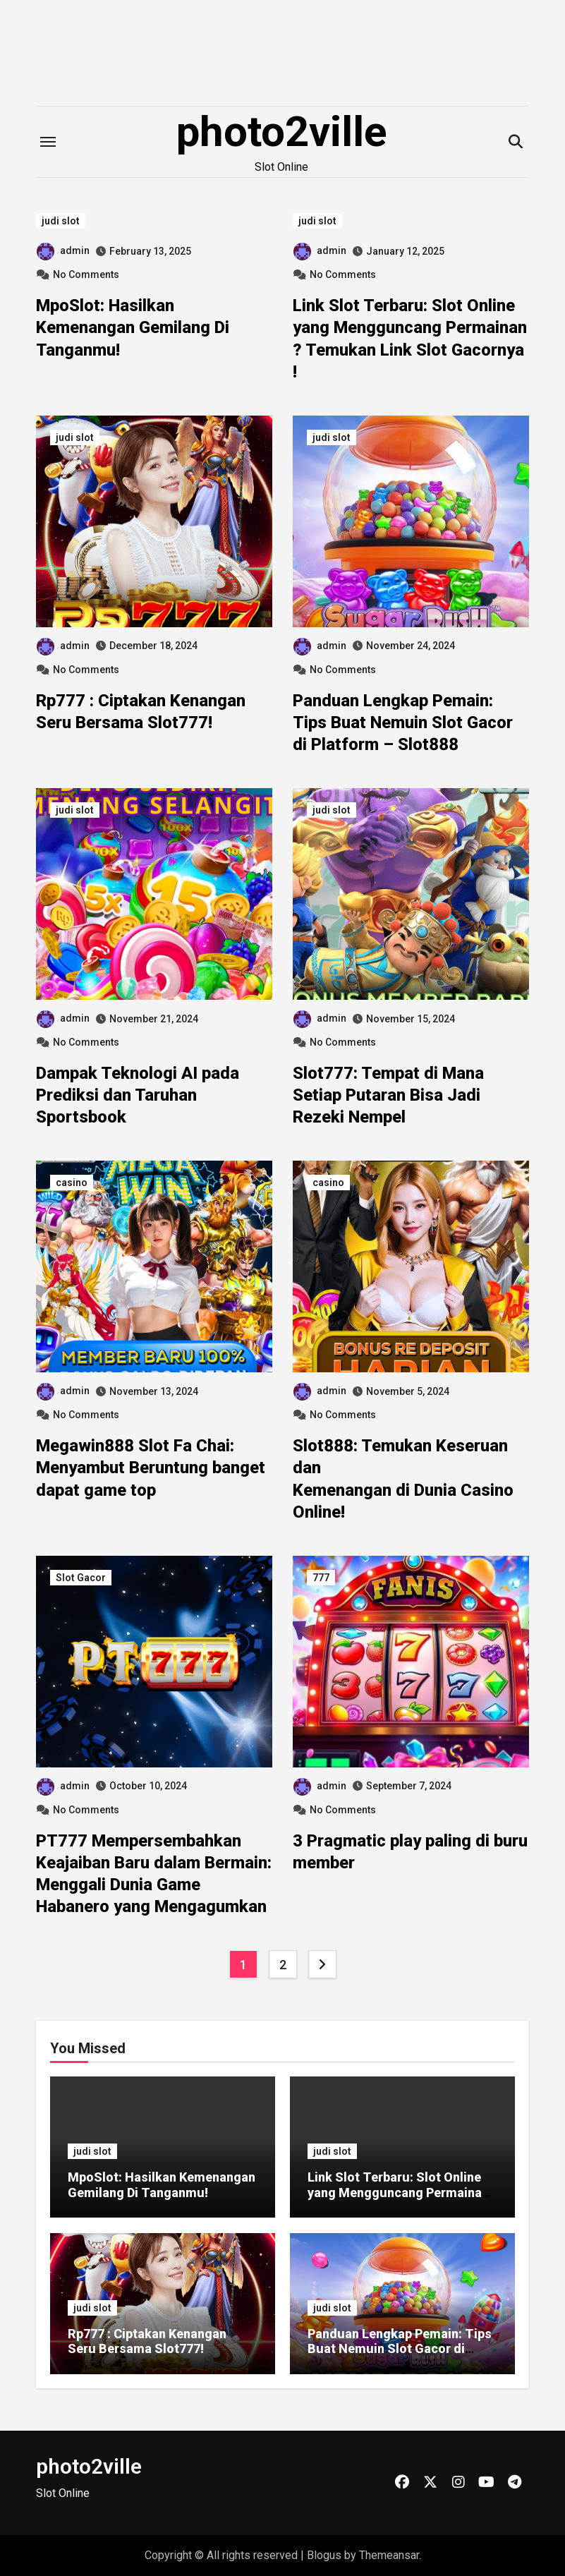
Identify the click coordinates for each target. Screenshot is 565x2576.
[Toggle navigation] (48, 141)
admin (63, 250)
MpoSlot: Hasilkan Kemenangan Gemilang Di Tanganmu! (132, 327)
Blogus (324, 2555)
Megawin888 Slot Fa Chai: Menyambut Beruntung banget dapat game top (150, 1467)
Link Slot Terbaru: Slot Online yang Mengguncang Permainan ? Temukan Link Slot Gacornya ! (400, 2192)
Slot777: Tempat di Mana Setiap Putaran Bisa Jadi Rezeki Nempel (388, 1095)
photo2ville (281, 132)
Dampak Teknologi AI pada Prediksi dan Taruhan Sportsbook (137, 1095)
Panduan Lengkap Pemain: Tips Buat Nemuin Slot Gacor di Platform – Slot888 (403, 722)
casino (71, 1182)
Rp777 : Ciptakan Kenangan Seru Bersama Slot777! (147, 2341)
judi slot (61, 220)
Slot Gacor (81, 1577)
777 (320, 1577)
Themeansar (389, 2555)
